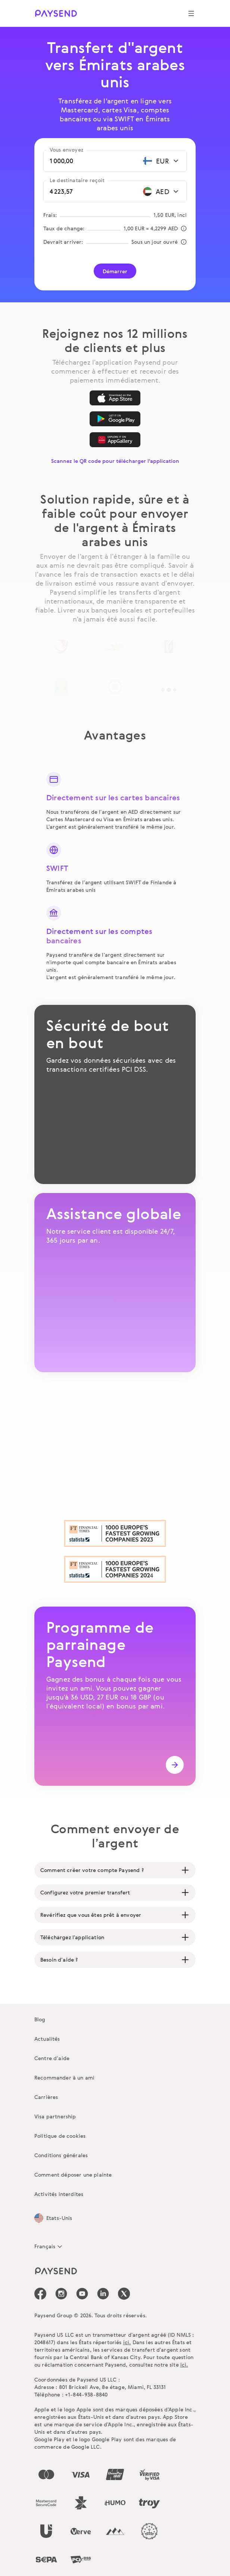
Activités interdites (58, 2193)
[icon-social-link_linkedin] (103, 2293)
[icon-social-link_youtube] (82, 2293)
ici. (127, 2342)
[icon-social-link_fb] (40, 2293)
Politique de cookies (60, 2135)
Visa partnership (55, 2116)
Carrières (46, 2096)
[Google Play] (115, 418)
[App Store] (115, 397)
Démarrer (115, 271)
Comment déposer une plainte (73, 2174)
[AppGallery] (115, 439)
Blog (40, 2019)
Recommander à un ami (64, 2077)
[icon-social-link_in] (61, 2293)
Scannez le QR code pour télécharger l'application (115, 460)
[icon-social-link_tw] (124, 2293)
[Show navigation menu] (191, 13)
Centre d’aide (51, 2058)
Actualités (47, 2038)
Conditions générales (61, 2155)
